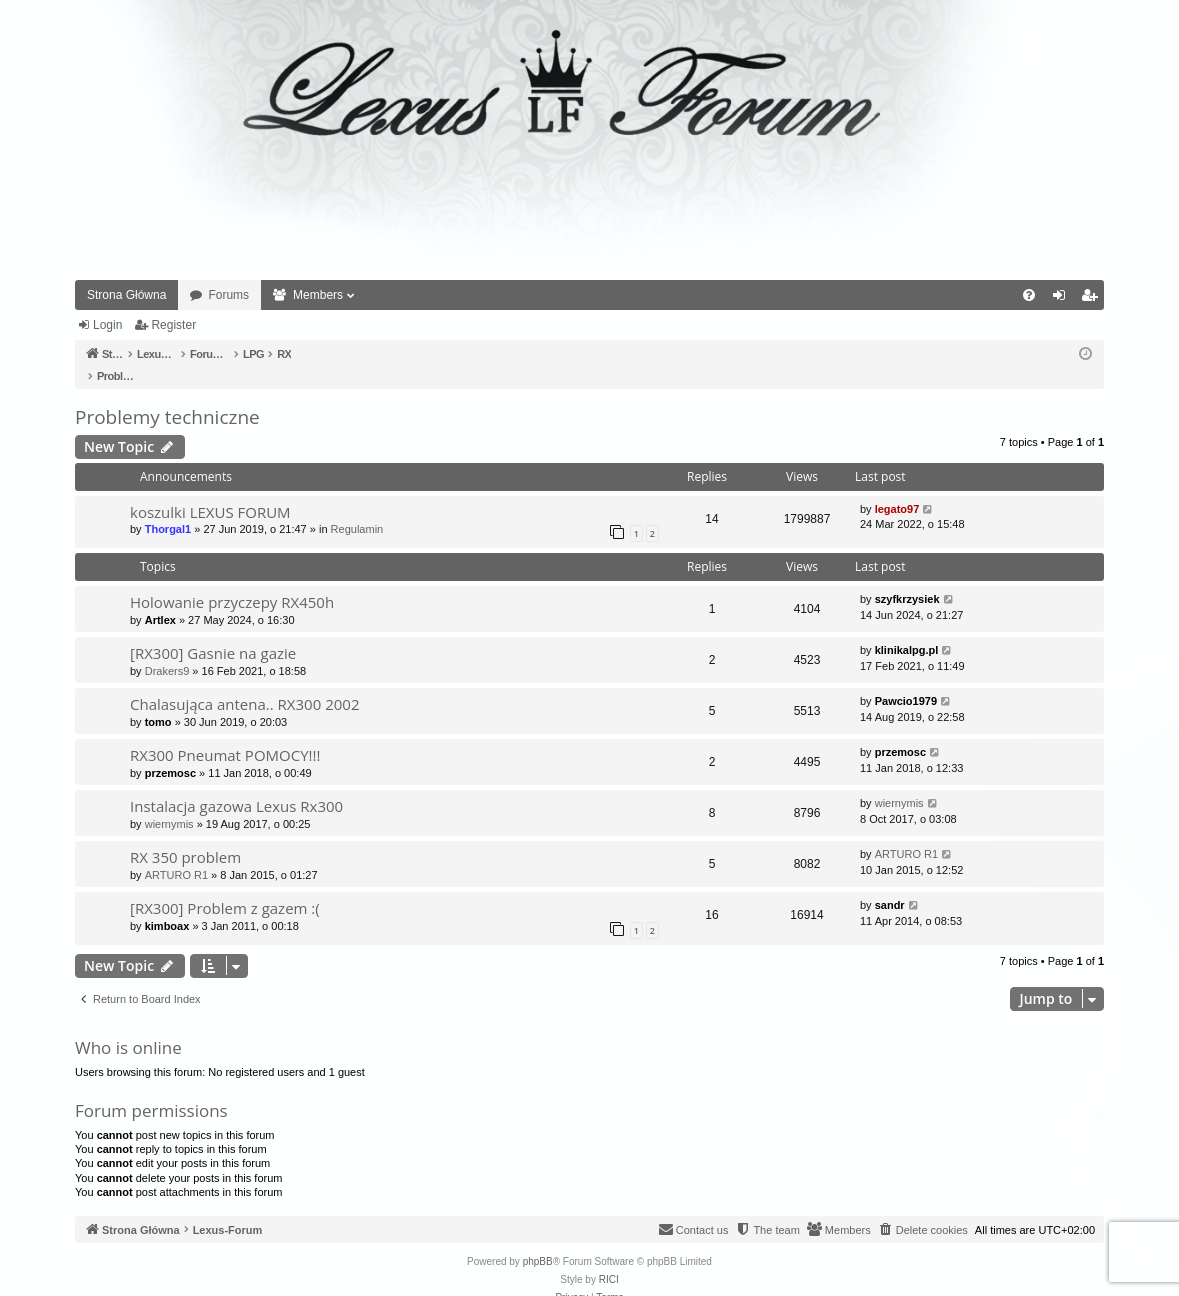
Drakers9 (167, 650)
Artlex (160, 599)
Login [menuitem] (1063, 299)
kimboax (167, 905)
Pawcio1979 (906, 680)
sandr (890, 884)
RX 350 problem (185, 836)
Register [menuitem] (1093, 299)
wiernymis (169, 803)
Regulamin (357, 508)
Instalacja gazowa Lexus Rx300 (236, 785)
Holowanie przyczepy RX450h (232, 581)
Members (318, 295)
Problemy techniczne (167, 396)
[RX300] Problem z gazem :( (225, 887)
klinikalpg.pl (907, 629)
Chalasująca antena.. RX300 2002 (244, 683)
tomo (158, 701)
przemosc (170, 752)
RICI (609, 1258)
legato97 (897, 488)
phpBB (538, 1240)
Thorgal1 (168, 508)
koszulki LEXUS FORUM (210, 491)
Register (173, 325)
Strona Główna (126, 295)
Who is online (128, 1026)
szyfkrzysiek (907, 578)
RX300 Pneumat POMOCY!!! (225, 734)
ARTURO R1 (176, 854)
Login (107, 325)
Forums (228, 295)
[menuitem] (1029, 295)
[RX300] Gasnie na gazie (213, 632)
